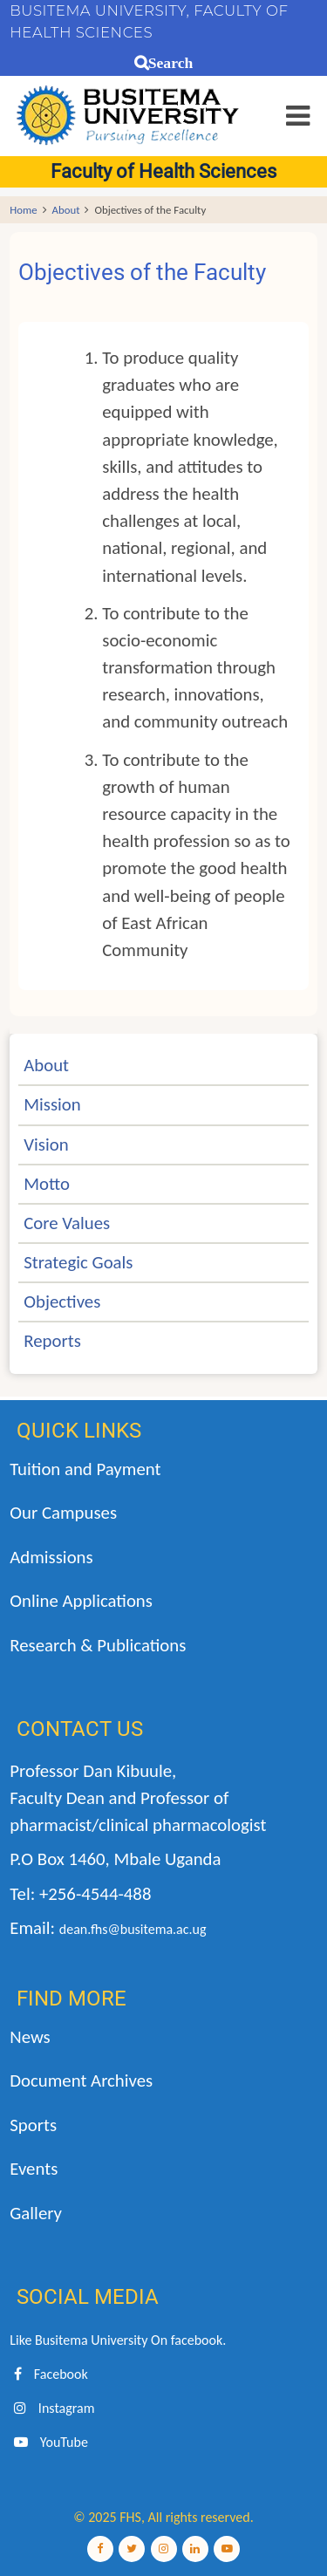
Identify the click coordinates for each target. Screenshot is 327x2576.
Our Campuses (63, 1512)
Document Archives (81, 2080)
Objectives (62, 1301)
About (66, 209)
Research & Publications (98, 1645)
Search (170, 63)
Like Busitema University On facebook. (118, 2340)
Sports (33, 2125)
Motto (47, 1183)
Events (34, 2168)
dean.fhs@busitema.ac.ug (133, 1929)
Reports (52, 1340)
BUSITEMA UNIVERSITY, (99, 10)
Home (23, 209)
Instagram (52, 2408)
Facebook (48, 2374)
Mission (52, 1104)
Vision (46, 1144)
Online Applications (81, 1600)
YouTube (49, 2442)
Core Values (67, 1223)
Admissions (51, 1557)
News (30, 2037)
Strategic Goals (78, 1262)
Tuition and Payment (85, 1469)
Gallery (36, 2213)
